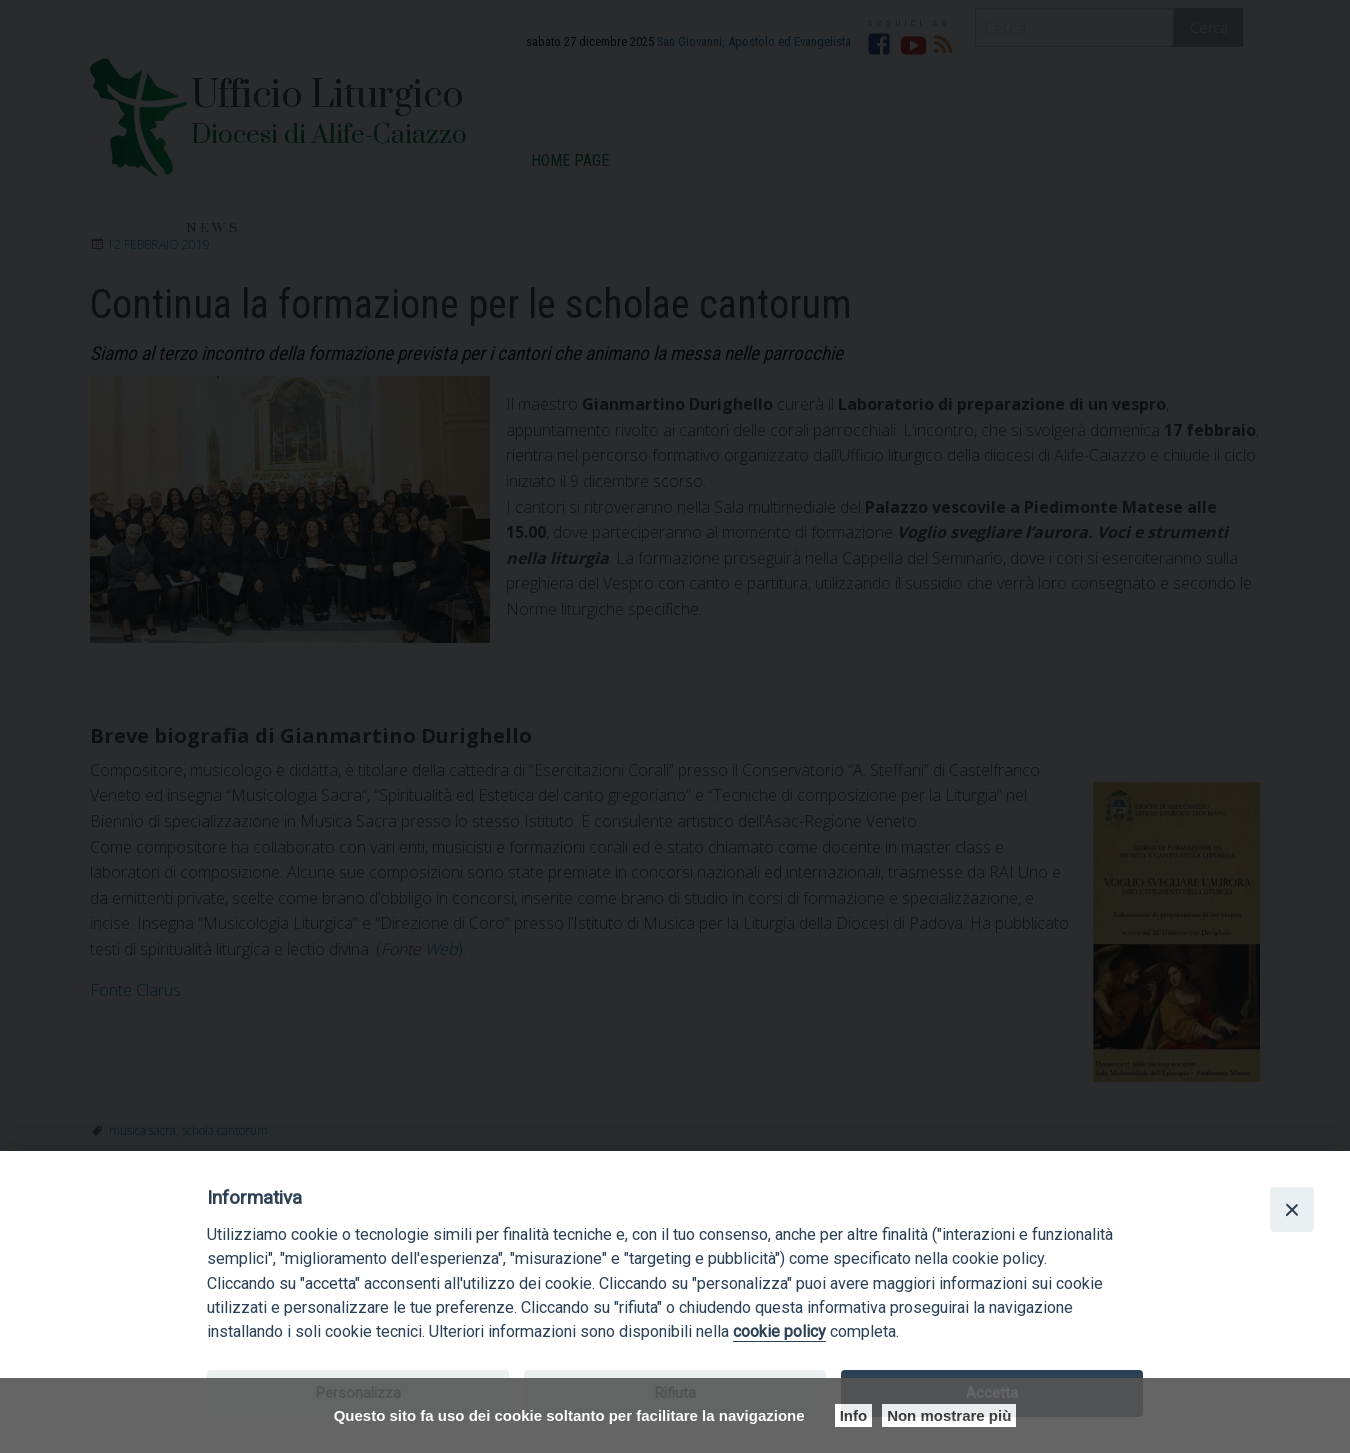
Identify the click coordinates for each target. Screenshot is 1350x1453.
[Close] (1292, 1209)
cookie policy (779, 1331)
